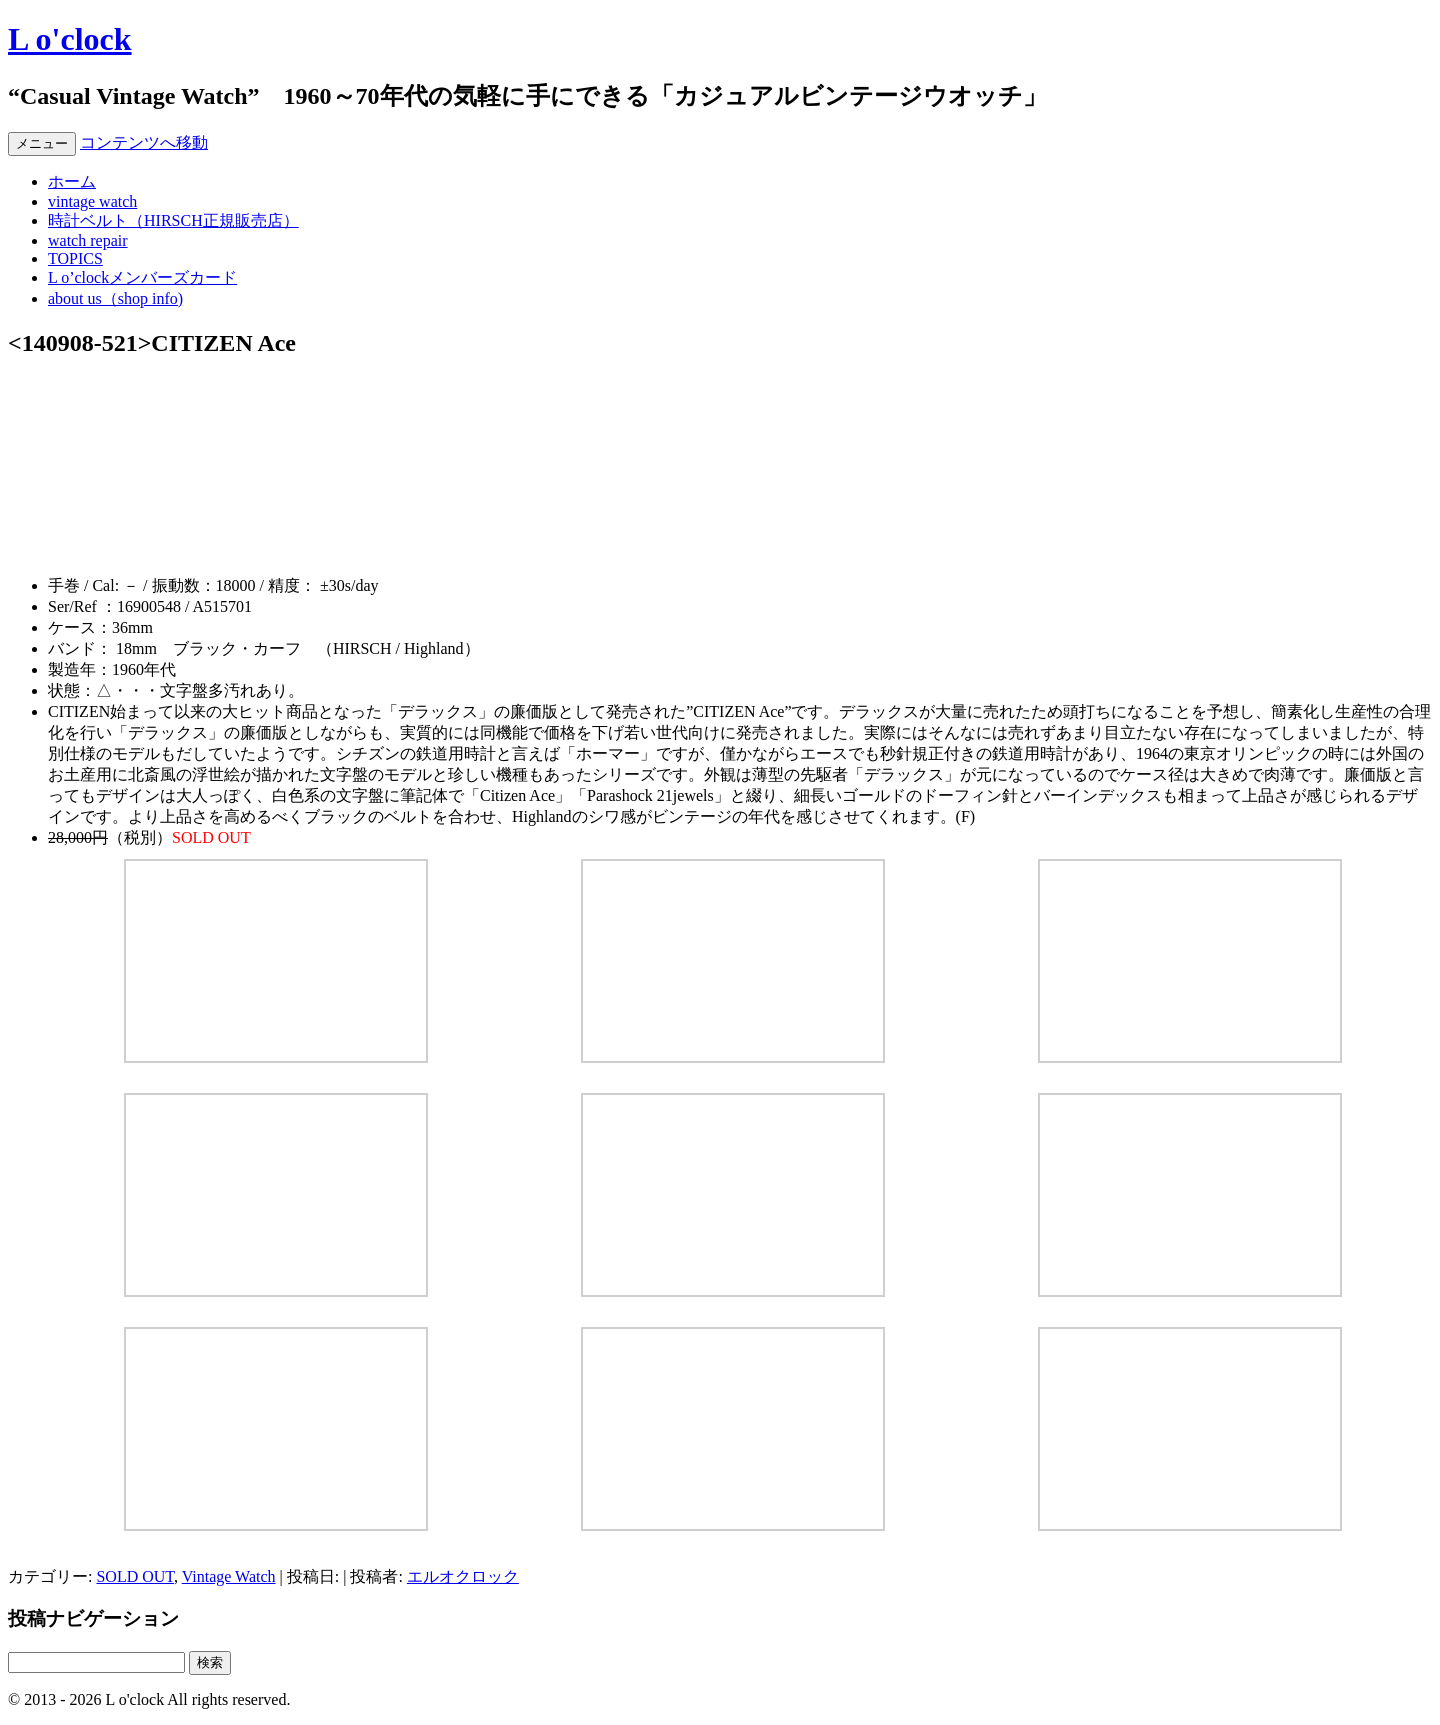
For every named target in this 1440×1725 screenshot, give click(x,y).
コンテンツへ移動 (144, 142)
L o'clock (70, 39)
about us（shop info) (115, 298)
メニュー (42, 143)
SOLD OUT (134, 1576)
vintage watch (92, 201)
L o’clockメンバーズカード (142, 277)
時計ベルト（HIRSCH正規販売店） (173, 220)
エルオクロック (463, 1576)
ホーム (72, 181)
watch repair (88, 240)
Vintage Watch (229, 1576)
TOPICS (75, 258)
